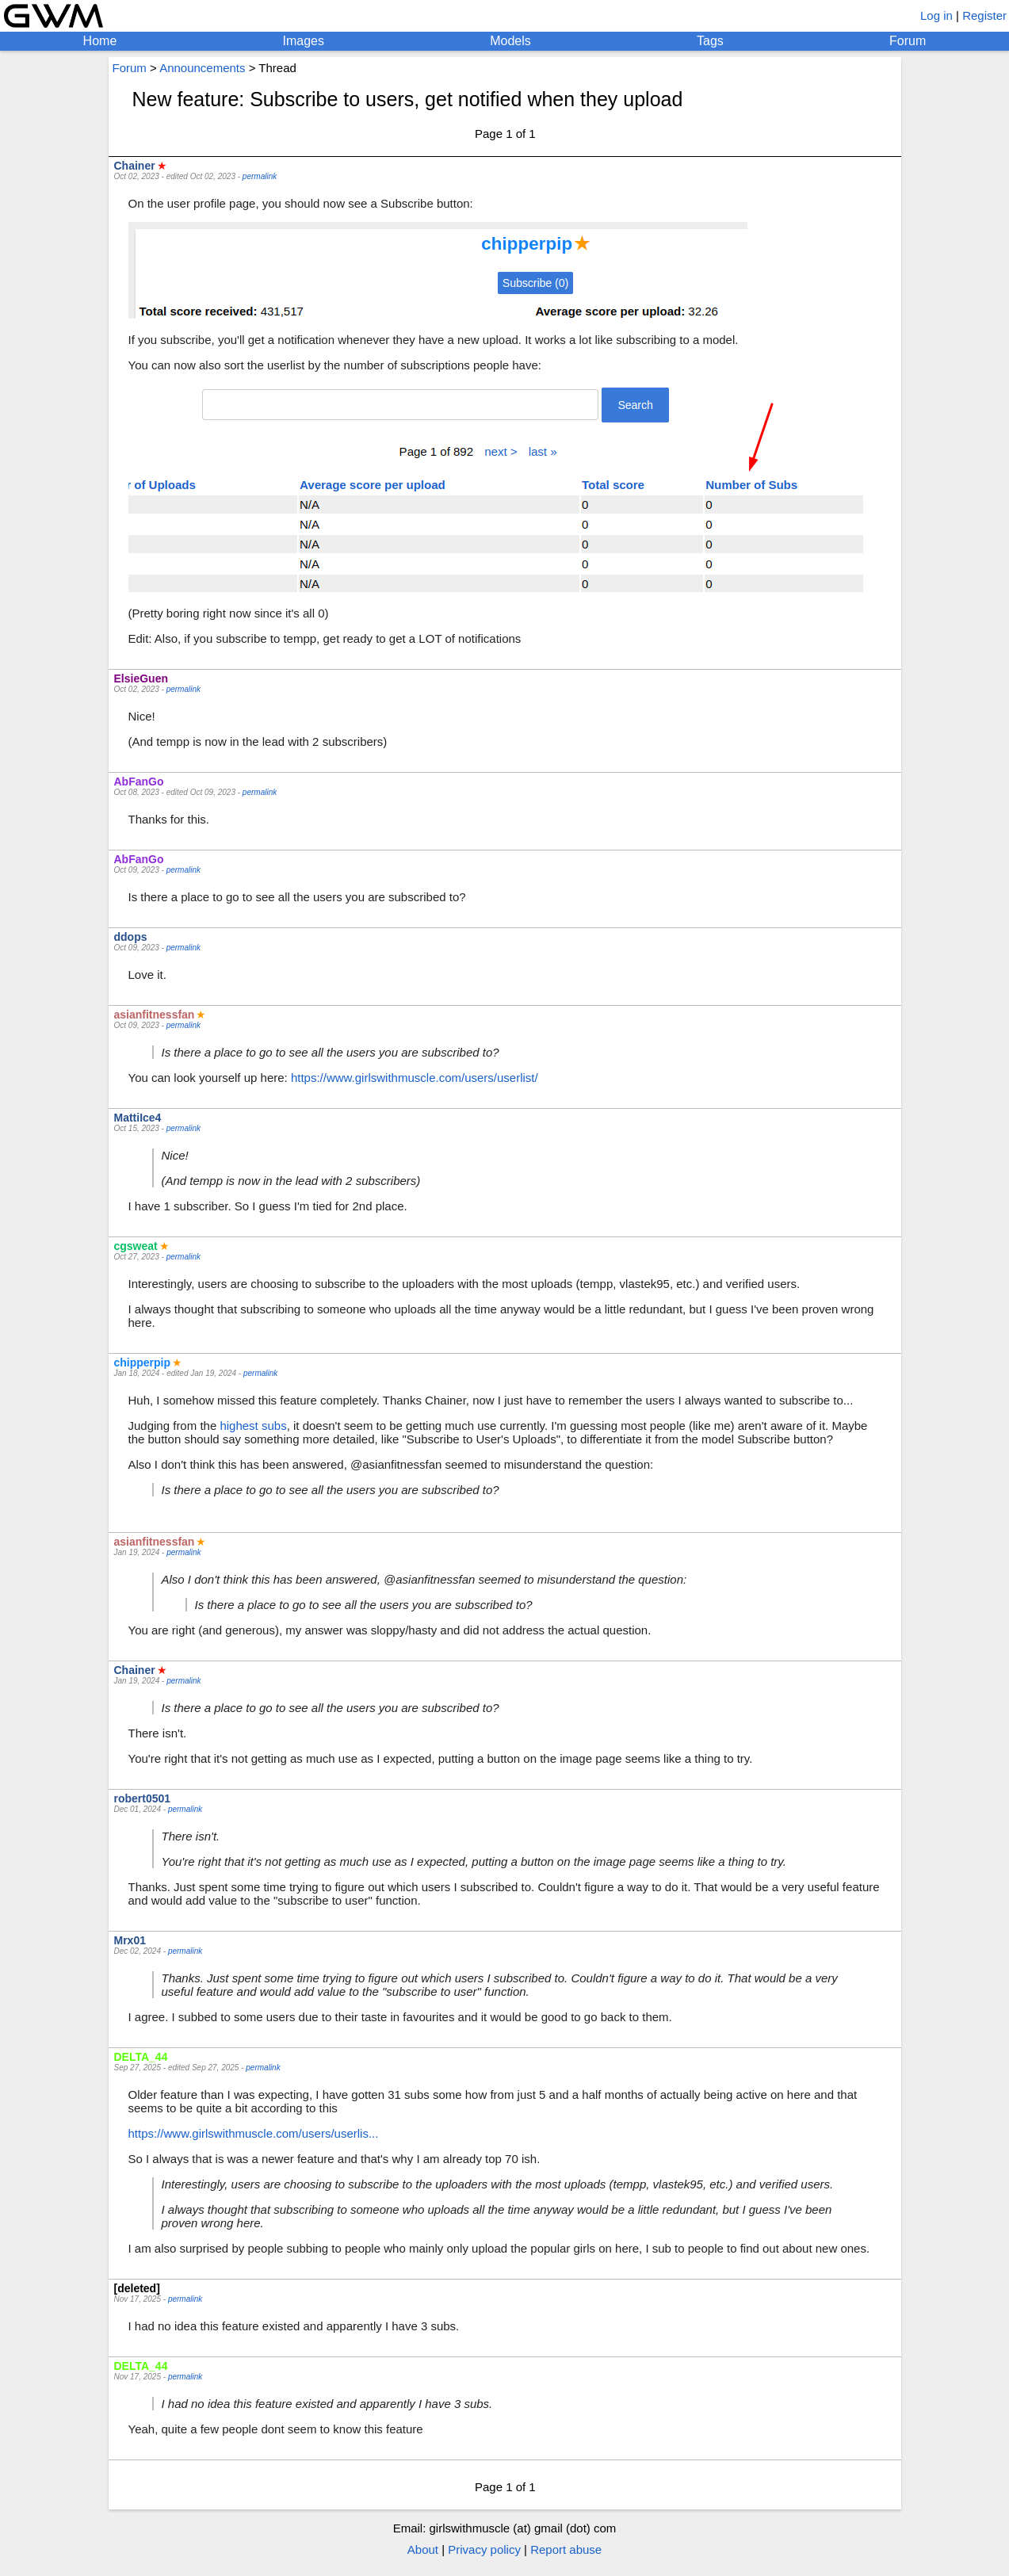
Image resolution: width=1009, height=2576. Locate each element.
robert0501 (142, 1798)
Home (100, 41)
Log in (936, 15)
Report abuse (566, 2549)
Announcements (202, 68)
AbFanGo (139, 781)
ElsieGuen (141, 678)
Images (303, 41)
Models (510, 41)
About (422, 2549)
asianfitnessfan (154, 1014)
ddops (130, 937)
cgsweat (136, 1246)
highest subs (253, 1425)
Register (984, 15)
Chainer (134, 165)
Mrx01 (130, 1940)
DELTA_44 (141, 2056)
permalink (260, 176)
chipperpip (142, 1362)
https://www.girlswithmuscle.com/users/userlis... (253, 2133)
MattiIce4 (138, 1117)
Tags (710, 41)
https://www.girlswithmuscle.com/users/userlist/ (414, 1077)
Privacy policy (484, 2549)
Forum (907, 41)
